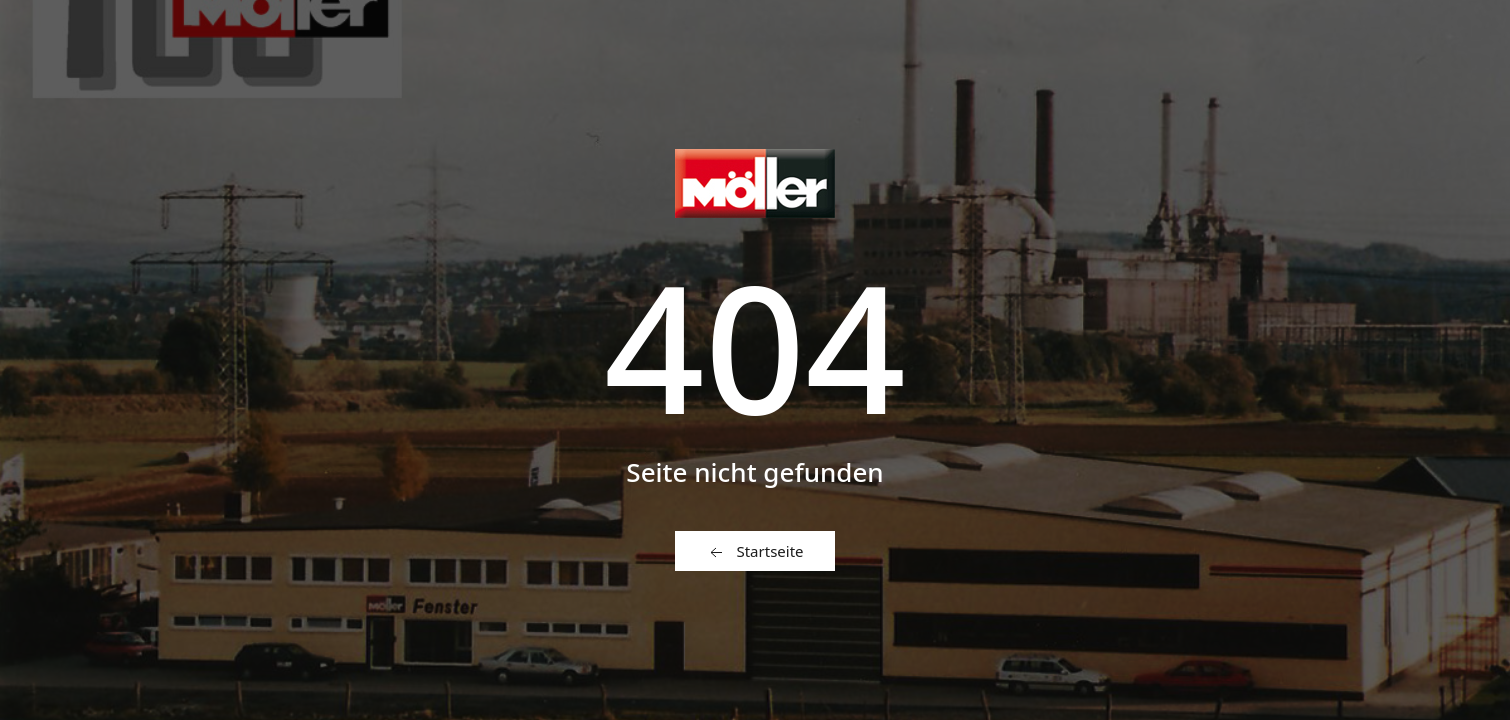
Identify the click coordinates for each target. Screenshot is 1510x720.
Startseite (754, 552)
